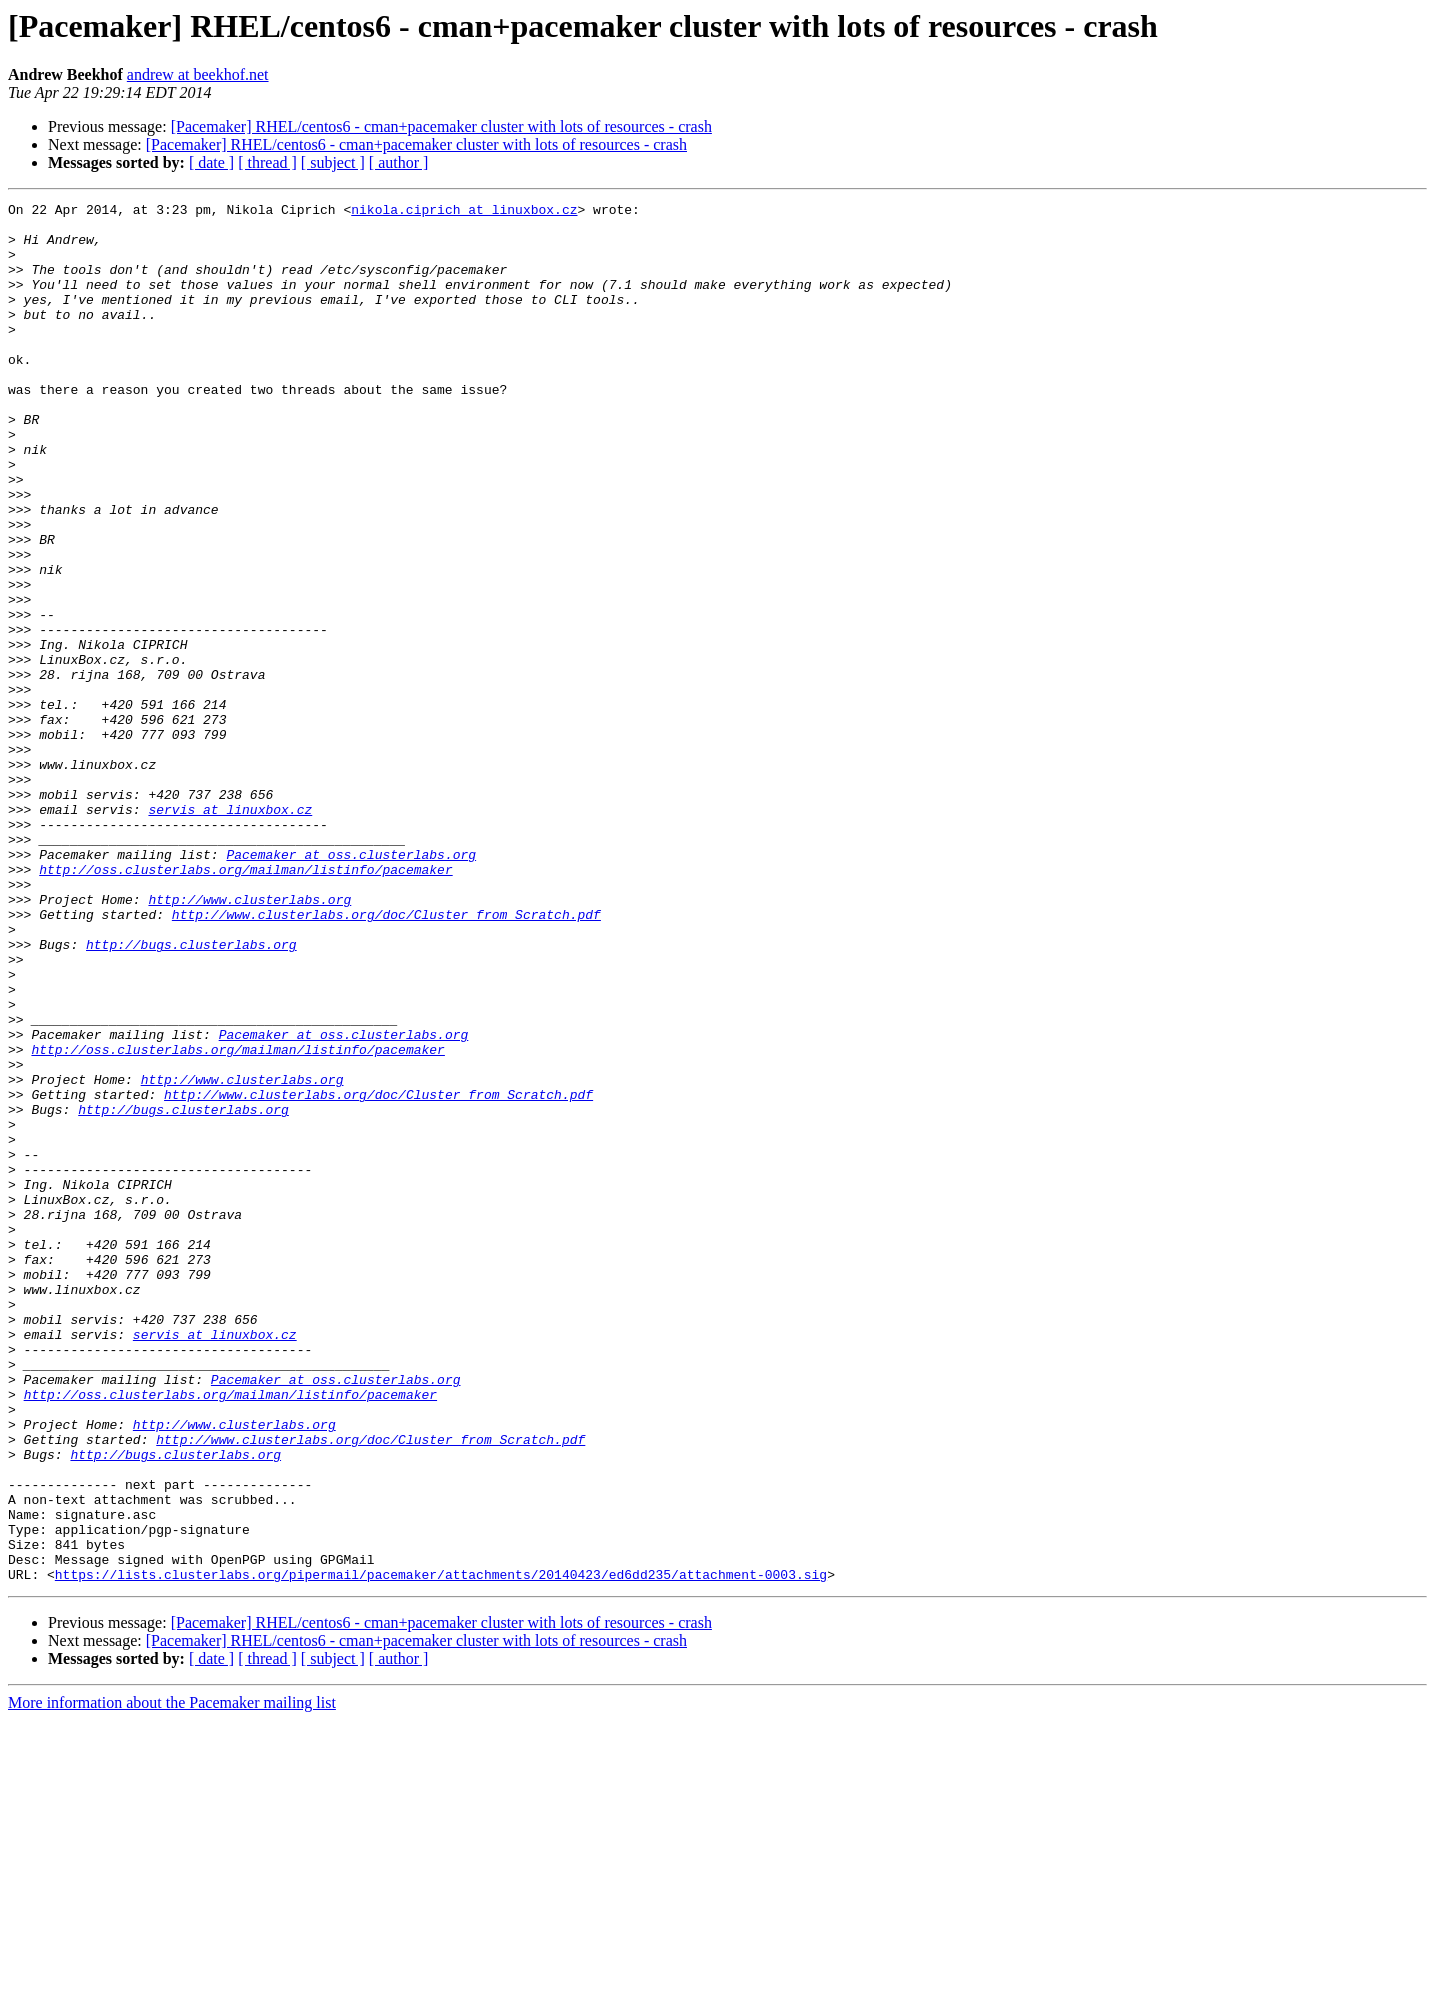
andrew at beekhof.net (198, 74)
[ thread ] (267, 162)
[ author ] (399, 162)
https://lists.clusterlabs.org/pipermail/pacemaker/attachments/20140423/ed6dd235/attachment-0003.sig (441, 1850)
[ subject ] (333, 162)
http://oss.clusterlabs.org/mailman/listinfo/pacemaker (245, 1004)
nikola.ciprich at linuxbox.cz (464, 212)
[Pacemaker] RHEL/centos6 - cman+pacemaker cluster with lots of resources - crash (441, 126)
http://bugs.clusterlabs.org (191, 1094)
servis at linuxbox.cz (230, 932)
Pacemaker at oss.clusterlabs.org (351, 986)
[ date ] (211, 162)
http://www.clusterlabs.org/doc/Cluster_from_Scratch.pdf (386, 1058)
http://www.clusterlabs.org (249, 1040)
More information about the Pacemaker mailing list (172, 1978)
